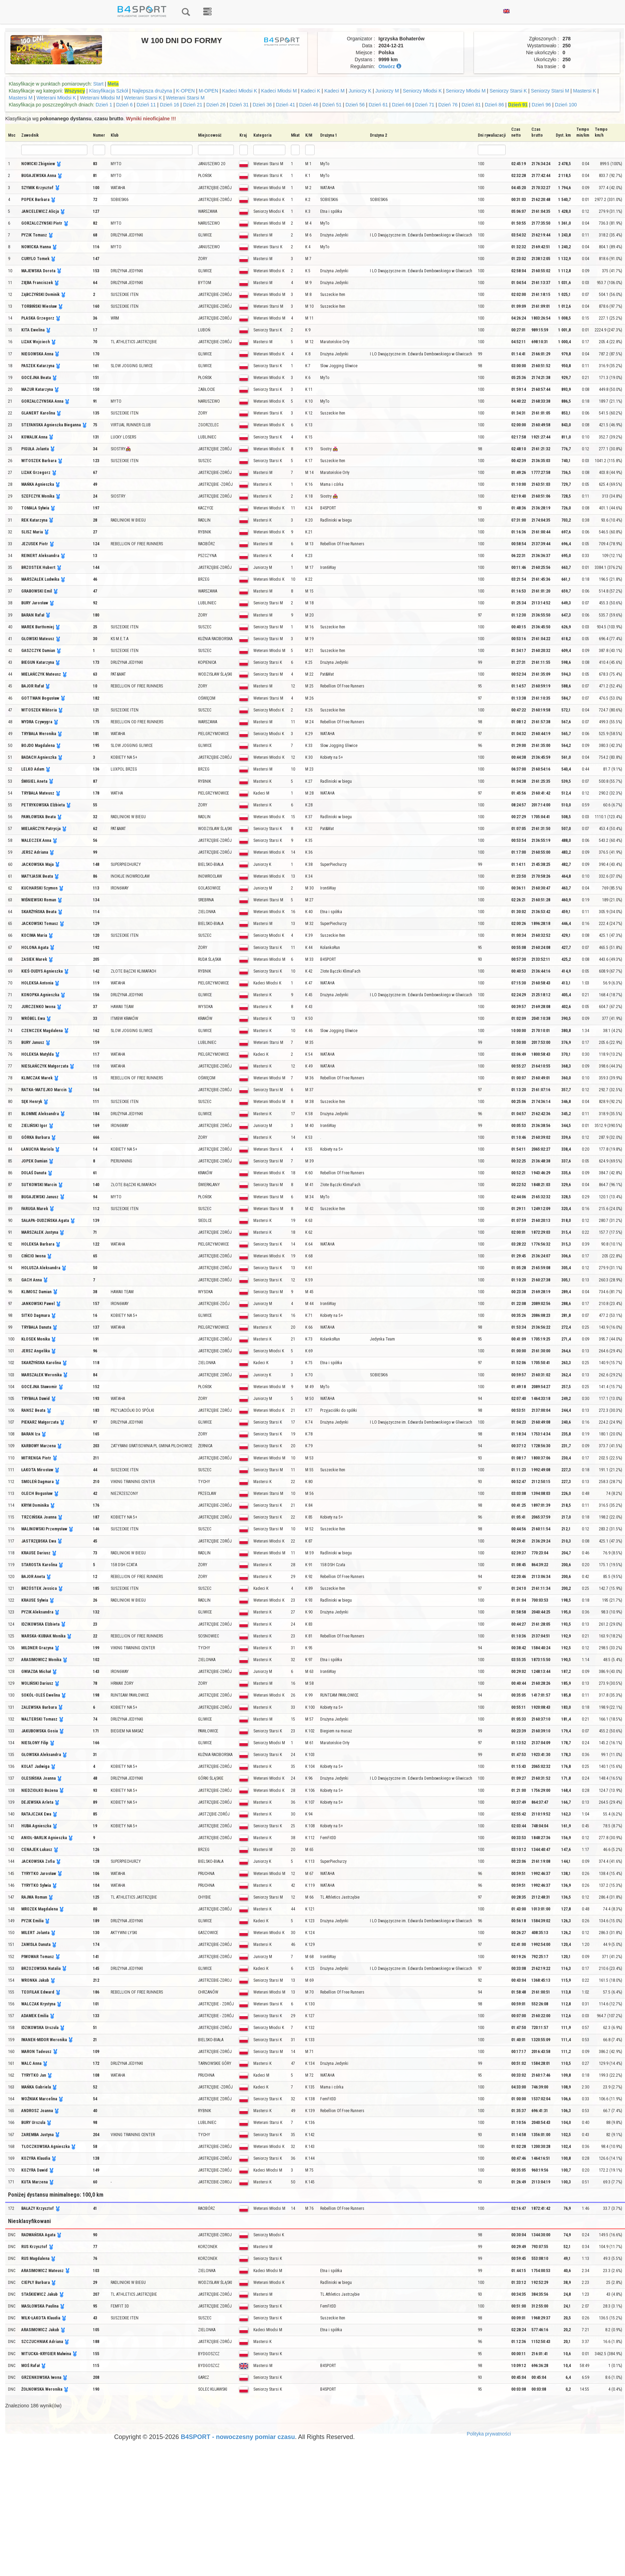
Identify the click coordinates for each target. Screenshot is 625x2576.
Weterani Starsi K (143, 97)
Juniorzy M (387, 91)
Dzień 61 (378, 104)
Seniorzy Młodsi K (422, 91)
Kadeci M (334, 91)
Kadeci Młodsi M (279, 91)
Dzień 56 (355, 104)
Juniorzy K (360, 91)
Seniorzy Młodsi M (465, 91)
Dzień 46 (308, 104)
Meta (113, 84)
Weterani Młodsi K (56, 97)
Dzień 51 (331, 104)
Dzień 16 (169, 104)
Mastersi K (584, 91)
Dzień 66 (401, 104)
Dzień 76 (448, 104)
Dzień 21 (192, 104)
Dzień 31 (238, 104)
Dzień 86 (494, 104)
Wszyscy (74, 91)
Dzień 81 (471, 104)
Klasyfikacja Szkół (108, 91)
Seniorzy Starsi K (508, 91)
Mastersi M (20, 97)
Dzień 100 (566, 104)
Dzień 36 (262, 104)
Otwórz (390, 66)
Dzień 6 (124, 104)
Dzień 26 (216, 104)
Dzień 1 (104, 104)
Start (98, 84)
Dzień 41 (285, 104)
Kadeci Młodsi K (239, 91)
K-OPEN (186, 91)
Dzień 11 (146, 104)
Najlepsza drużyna (152, 91)
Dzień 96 (541, 104)
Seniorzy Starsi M (550, 91)
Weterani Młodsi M (100, 97)
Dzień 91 (518, 104)
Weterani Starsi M (185, 97)
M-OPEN (209, 91)
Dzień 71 (424, 104)
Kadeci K (310, 91)
